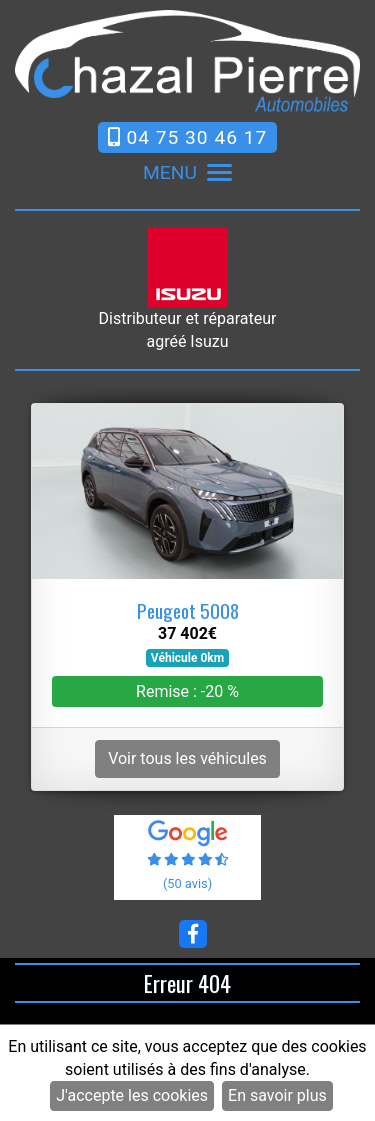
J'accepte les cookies (132, 1095)
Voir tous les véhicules (187, 758)
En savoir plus (277, 1095)
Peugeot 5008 (188, 610)
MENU (187, 173)
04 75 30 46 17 (188, 137)
